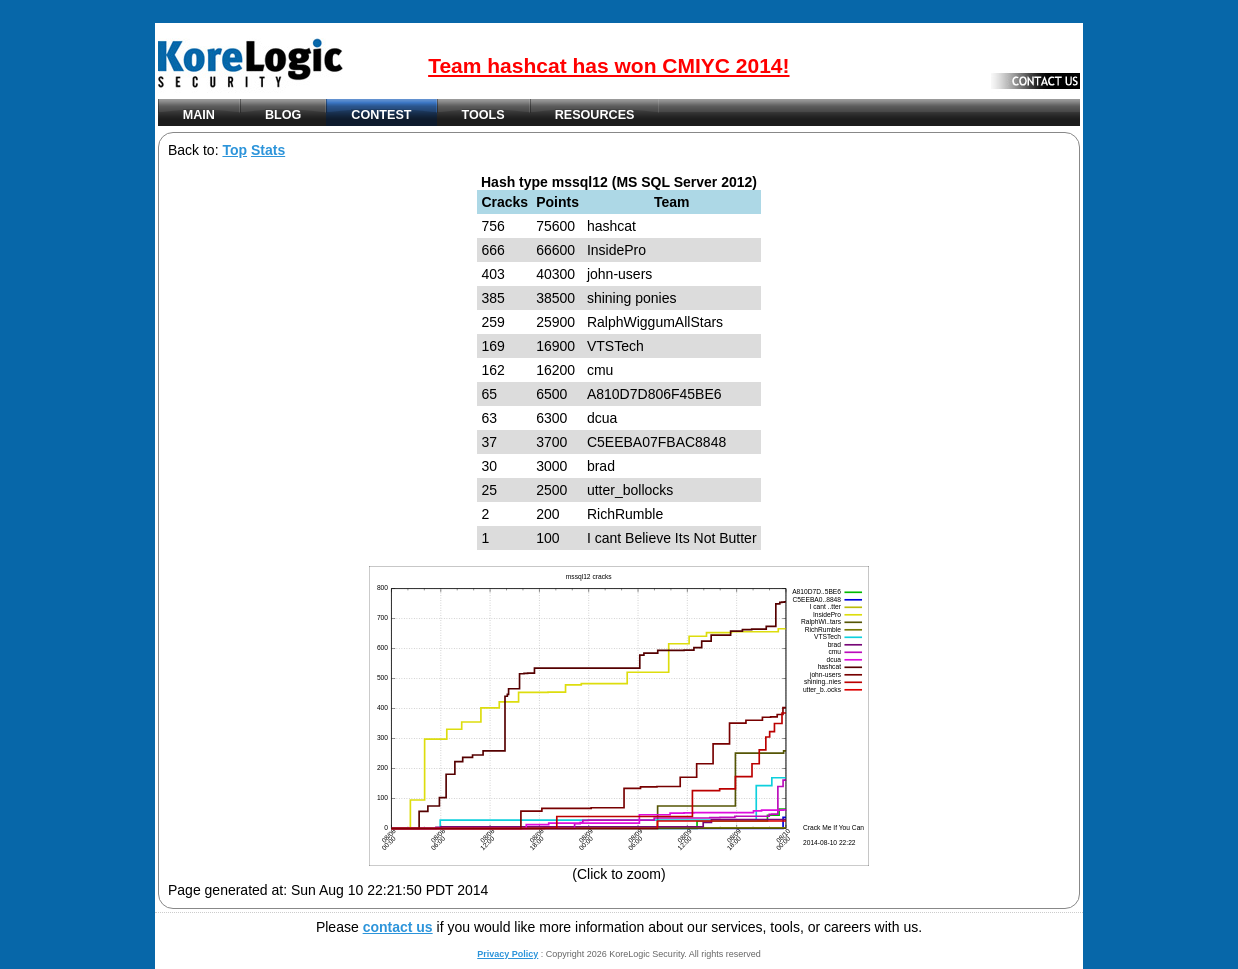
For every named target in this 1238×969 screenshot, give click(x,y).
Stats (268, 150)
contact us (398, 927)
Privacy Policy (507, 954)
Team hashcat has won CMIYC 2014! (608, 65)
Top (234, 150)
